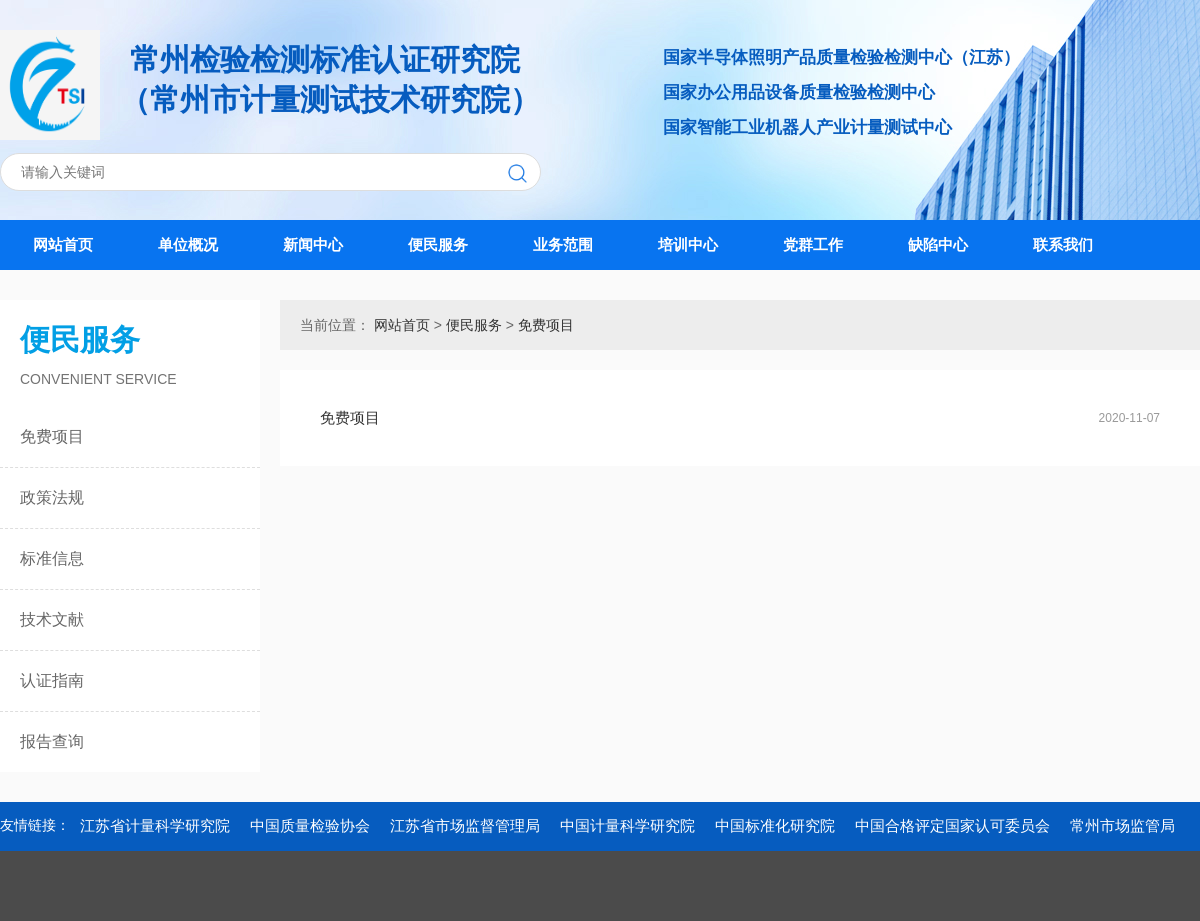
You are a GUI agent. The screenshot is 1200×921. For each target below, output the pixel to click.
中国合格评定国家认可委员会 (952, 825)
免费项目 (52, 436)
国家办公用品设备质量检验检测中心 (799, 92)
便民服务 (438, 244)
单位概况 (188, 244)
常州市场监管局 (1122, 825)
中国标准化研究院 (775, 825)
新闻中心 (313, 244)
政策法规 (52, 497)
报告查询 (52, 741)
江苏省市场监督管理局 (465, 825)
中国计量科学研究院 (627, 825)
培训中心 (688, 244)
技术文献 (52, 619)
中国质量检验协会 (310, 825)
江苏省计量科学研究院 (155, 825)
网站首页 (63, 244)
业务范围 (563, 244)
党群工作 (813, 244)
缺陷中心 (938, 244)
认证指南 (52, 680)
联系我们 (1063, 244)
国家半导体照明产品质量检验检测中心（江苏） (841, 57)
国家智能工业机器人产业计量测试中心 (807, 127)
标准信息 (52, 558)
